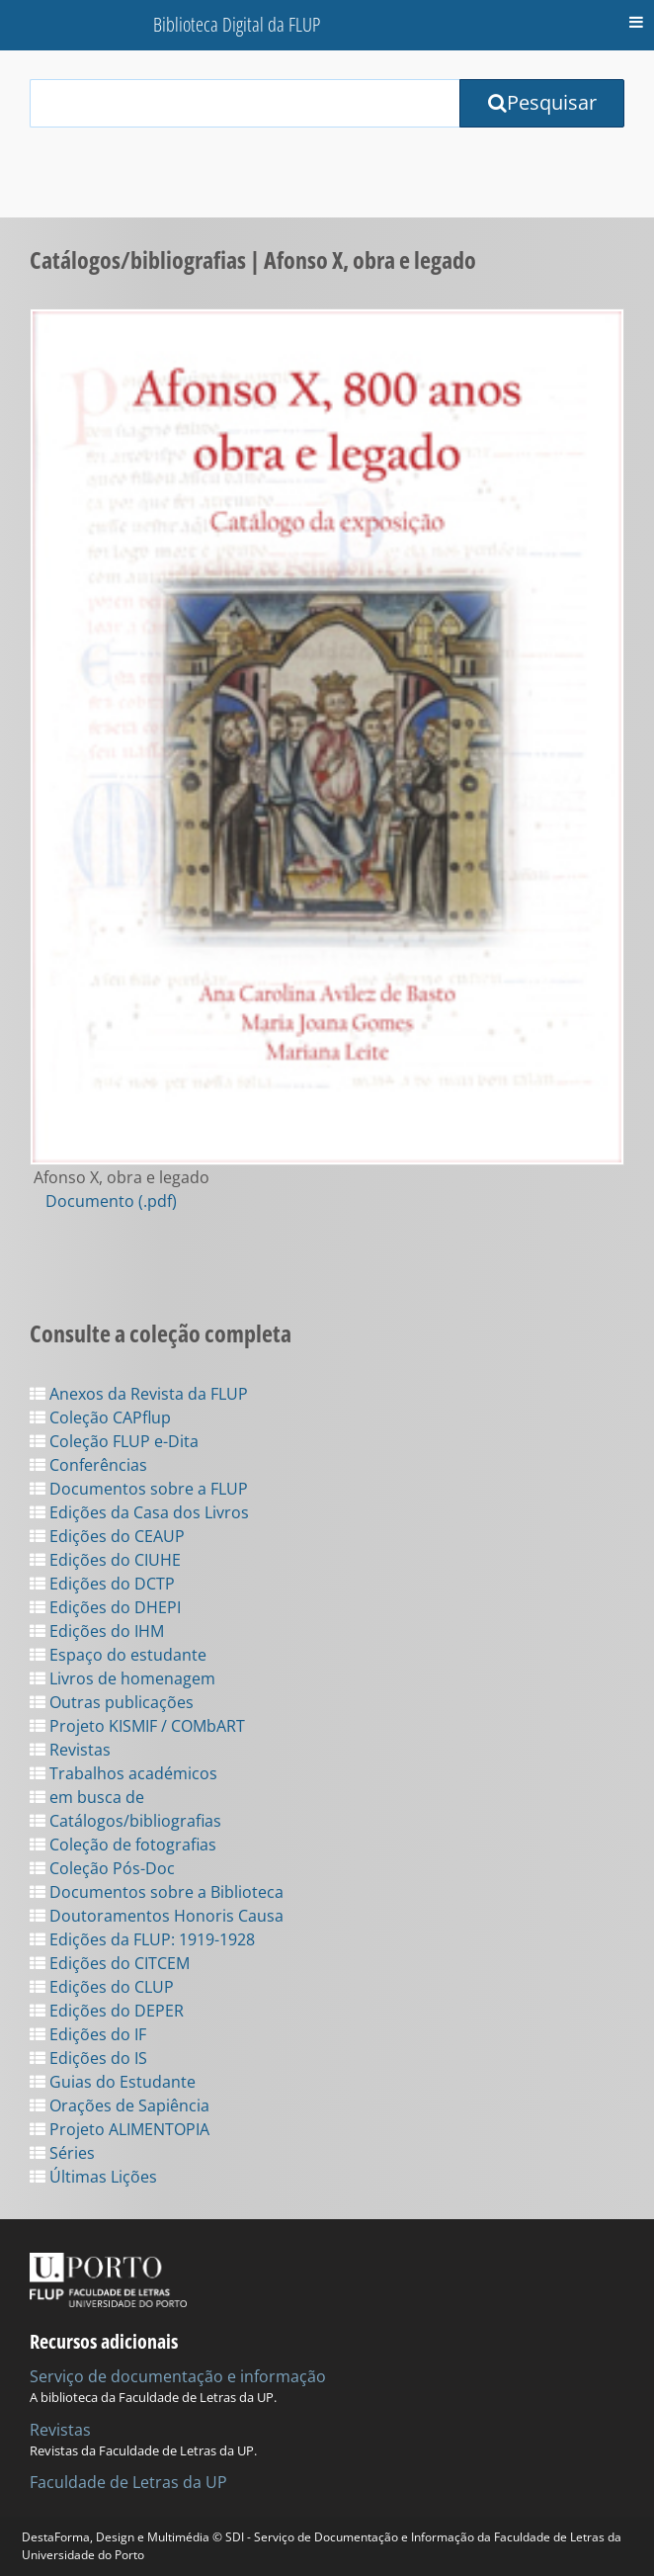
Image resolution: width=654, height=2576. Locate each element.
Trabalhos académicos (123, 1773)
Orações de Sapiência (119, 2105)
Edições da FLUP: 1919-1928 (142, 1939)
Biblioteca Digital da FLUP (236, 24)
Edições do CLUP (102, 1987)
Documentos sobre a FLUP (139, 1489)
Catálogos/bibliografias (125, 1821)
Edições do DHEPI (105, 1607)
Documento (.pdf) (111, 1201)
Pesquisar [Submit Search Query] (542, 102)
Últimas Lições (93, 2177)
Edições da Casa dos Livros (139, 1512)
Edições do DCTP (102, 1583)
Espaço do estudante (118, 1655)
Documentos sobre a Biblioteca (157, 1892)
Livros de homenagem (122, 1678)
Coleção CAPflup (100, 1417)
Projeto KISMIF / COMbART (137, 1726)
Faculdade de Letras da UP (128, 2482)
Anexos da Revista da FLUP (139, 1394)
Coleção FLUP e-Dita (114, 1441)
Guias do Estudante (113, 2082)
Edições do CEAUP (107, 1536)
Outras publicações (112, 1702)
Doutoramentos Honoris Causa (157, 1916)
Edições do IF (88, 2034)
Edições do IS (88, 2058)
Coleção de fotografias (123, 1844)
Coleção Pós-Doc (102, 1868)
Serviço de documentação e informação (178, 2376)
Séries (62, 2153)
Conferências (88, 1465)
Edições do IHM (97, 1631)
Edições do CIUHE (105, 1560)
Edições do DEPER (107, 2010)
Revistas (70, 1749)
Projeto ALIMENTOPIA (119, 2129)
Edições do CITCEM (110, 1963)
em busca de (87, 1797)
